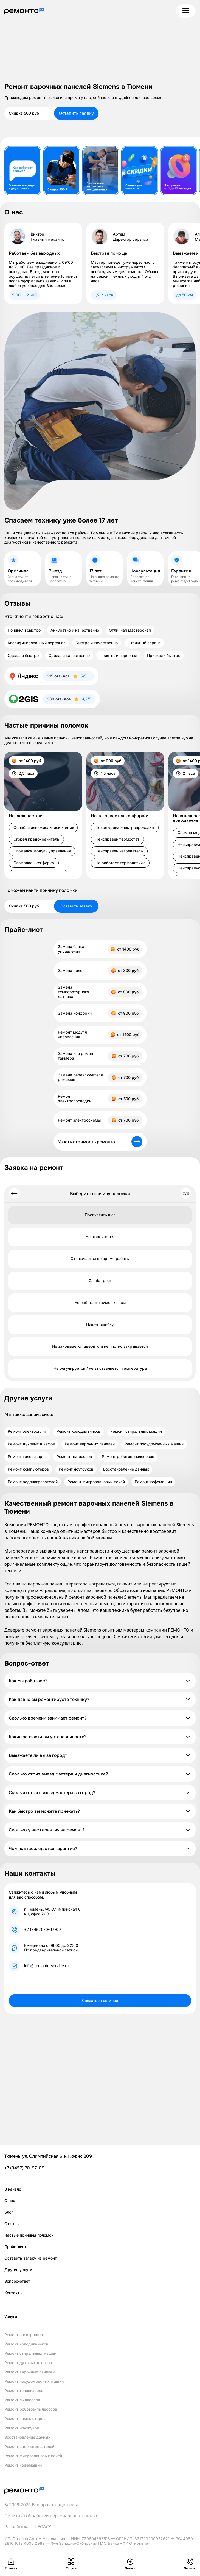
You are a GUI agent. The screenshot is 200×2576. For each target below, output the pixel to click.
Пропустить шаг (100, 1214)
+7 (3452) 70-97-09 (42, 1929)
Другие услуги (18, 2269)
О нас (9, 2200)
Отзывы (11, 2223)
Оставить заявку (76, 113)
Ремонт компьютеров (28, 1469)
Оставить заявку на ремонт (30, 2258)
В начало (12, 2189)
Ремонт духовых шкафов (31, 1444)
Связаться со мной (100, 2000)
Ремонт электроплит (27, 1431)
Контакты (13, 2292)
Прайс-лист (15, 2246)
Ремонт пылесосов (74, 1456)
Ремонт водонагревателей (33, 1482)
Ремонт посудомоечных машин (154, 1444)
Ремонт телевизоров (27, 1456)
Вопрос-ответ (17, 2281)
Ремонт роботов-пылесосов (128, 1456)
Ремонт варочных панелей (90, 1444)
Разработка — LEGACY (27, 2527)
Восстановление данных (126, 1469)
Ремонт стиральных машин (136, 1431)
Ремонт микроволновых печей (96, 1482)
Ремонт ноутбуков (76, 1469)
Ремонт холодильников (78, 1431)
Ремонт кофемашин (153, 1482)
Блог (8, 2212)
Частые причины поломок (28, 2235)
